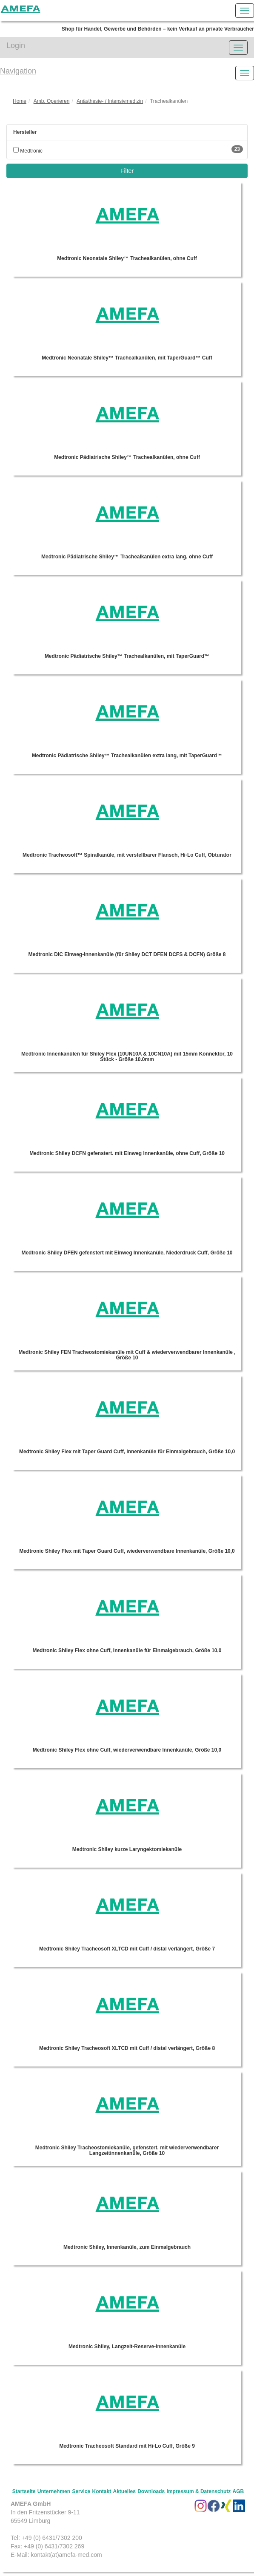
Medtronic (28, 151)
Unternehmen (53, 2491)
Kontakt (101, 2491)
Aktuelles (124, 2491)
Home (19, 101)
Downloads (151, 2491)
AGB (238, 2491)
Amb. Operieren (52, 101)
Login (15, 45)
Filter (127, 170)
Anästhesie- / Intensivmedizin (110, 101)
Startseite (24, 2491)
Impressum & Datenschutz (199, 2491)
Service (81, 2491)
